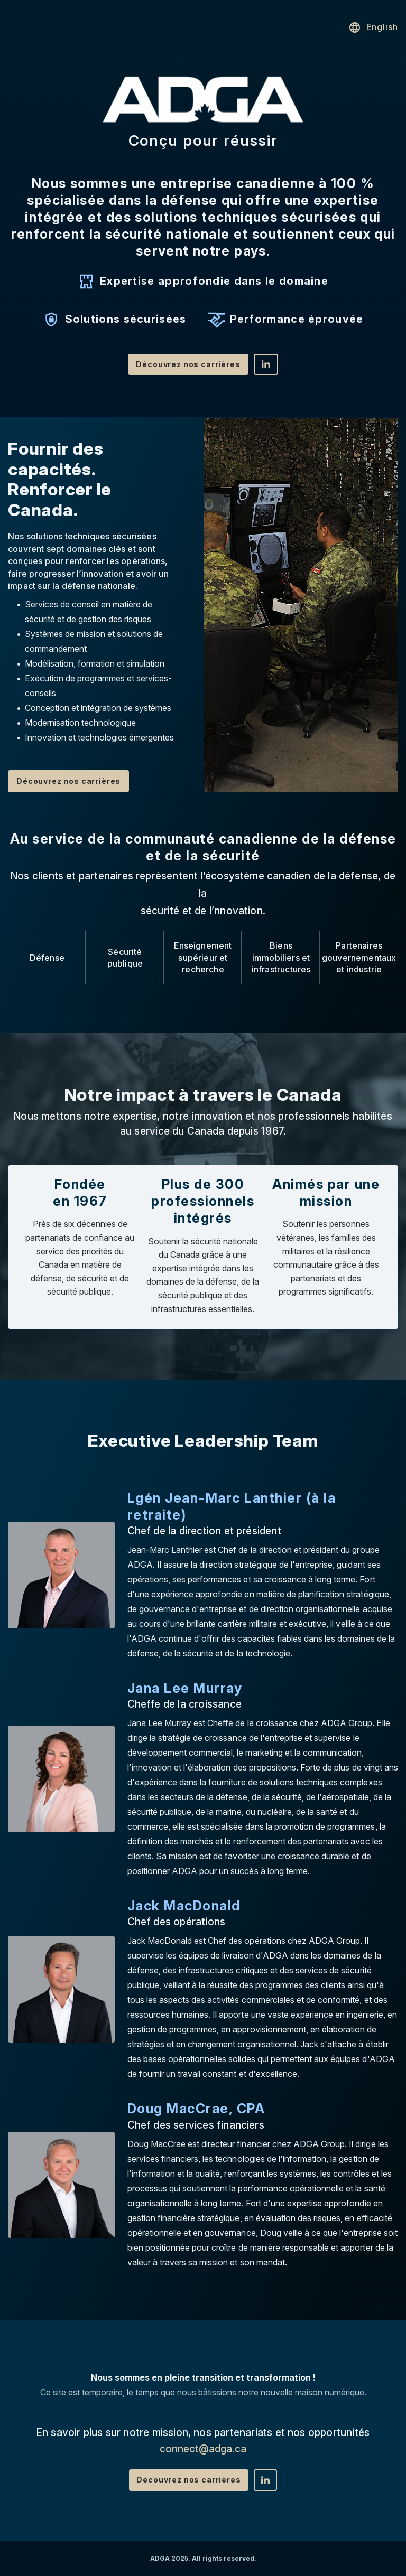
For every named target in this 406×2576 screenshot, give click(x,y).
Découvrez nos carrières (188, 364)
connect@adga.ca (203, 2449)
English (373, 27)
